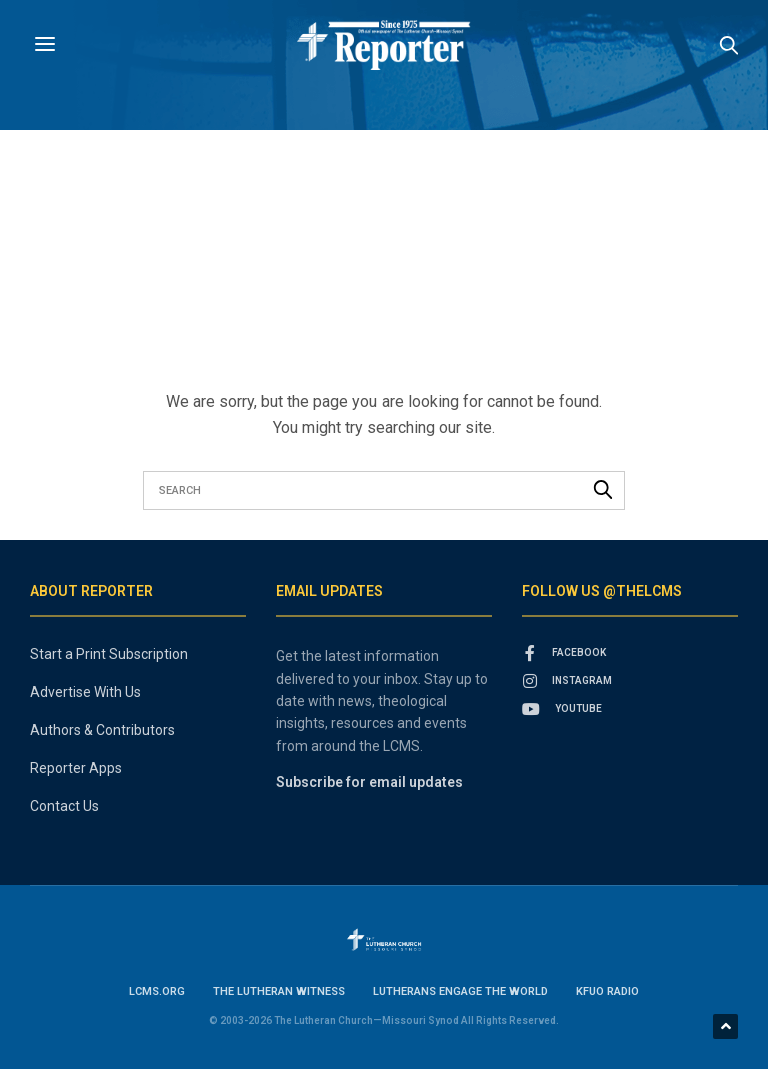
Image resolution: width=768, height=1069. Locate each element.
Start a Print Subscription (109, 654)
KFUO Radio (607, 991)
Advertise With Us (85, 692)
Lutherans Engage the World (460, 991)
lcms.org (157, 991)
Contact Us (64, 806)
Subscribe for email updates (369, 782)
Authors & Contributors (102, 730)
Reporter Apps (76, 768)
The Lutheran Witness (279, 991)
